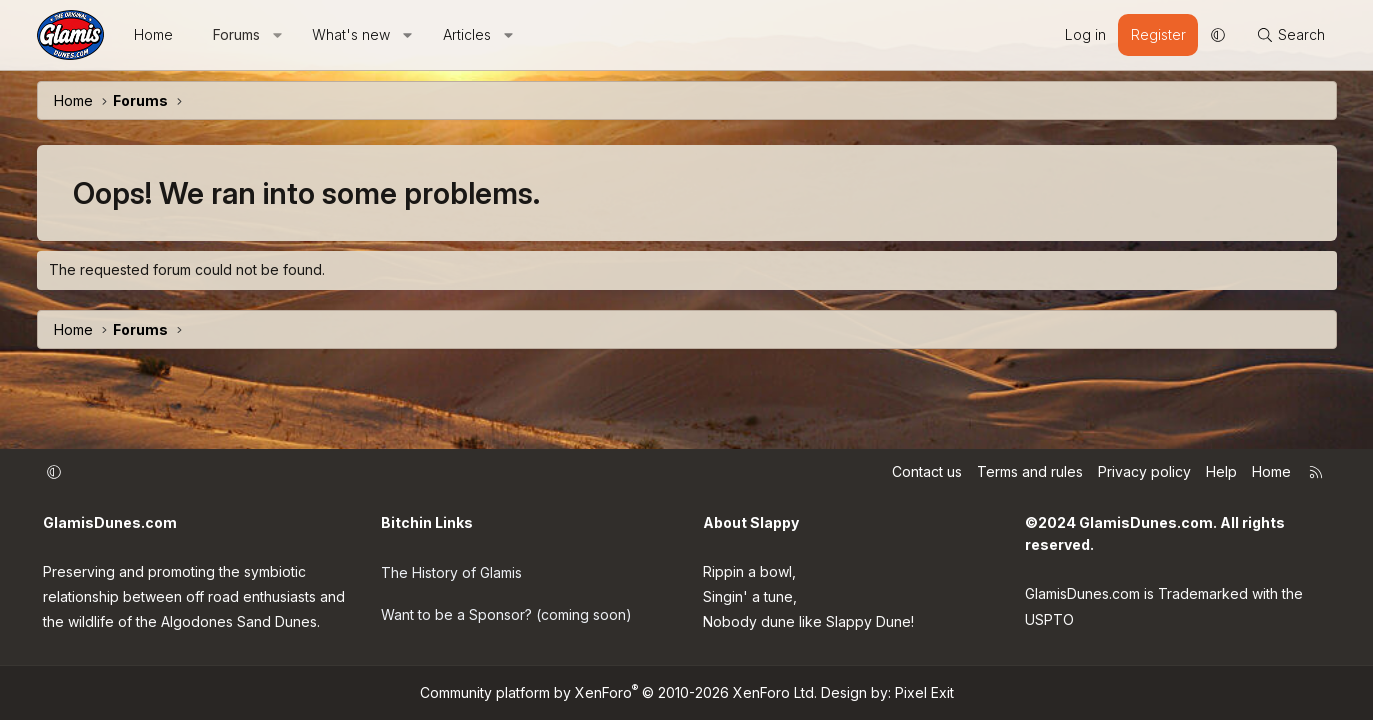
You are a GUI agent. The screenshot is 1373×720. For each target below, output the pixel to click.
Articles (467, 34)
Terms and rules (1030, 471)
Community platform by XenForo (618, 692)
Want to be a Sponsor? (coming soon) (506, 609)
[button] (277, 35)
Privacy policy (1144, 471)
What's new (351, 34)
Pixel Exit (924, 692)
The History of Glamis (451, 569)
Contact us (927, 471)
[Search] (1290, 35)
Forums (236, 34)
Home (153, 34)
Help (1221, 471)
